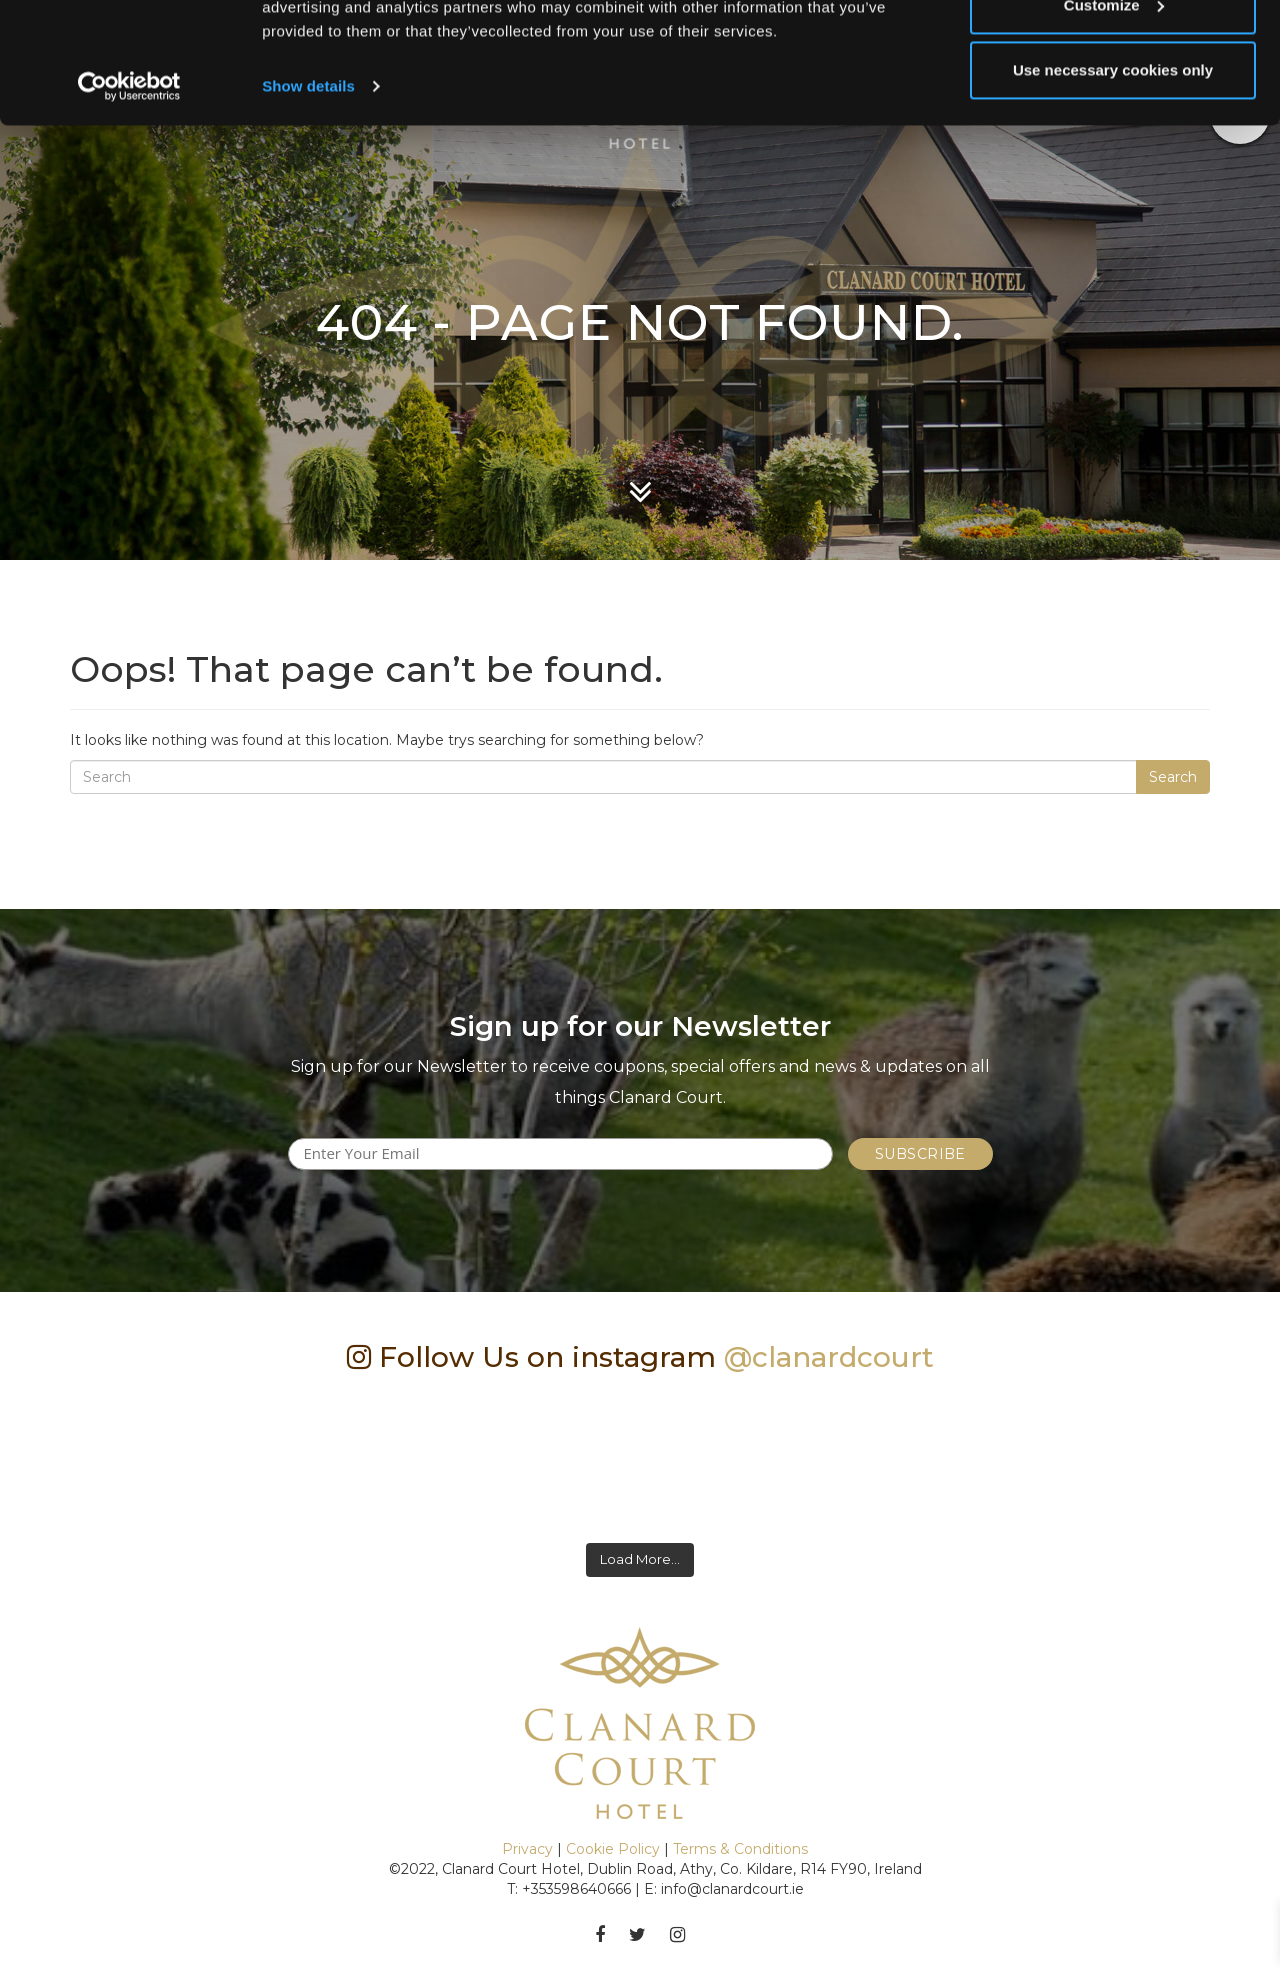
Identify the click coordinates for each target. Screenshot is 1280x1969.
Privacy (527, 1849)
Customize (1114, 118)
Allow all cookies (1113, 52)
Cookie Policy (613, 1849)
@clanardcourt (829, 1357)
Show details (308, 199)
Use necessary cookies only (1113, 183)
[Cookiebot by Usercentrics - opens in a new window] (129, 200)
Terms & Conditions (740, 1849)
